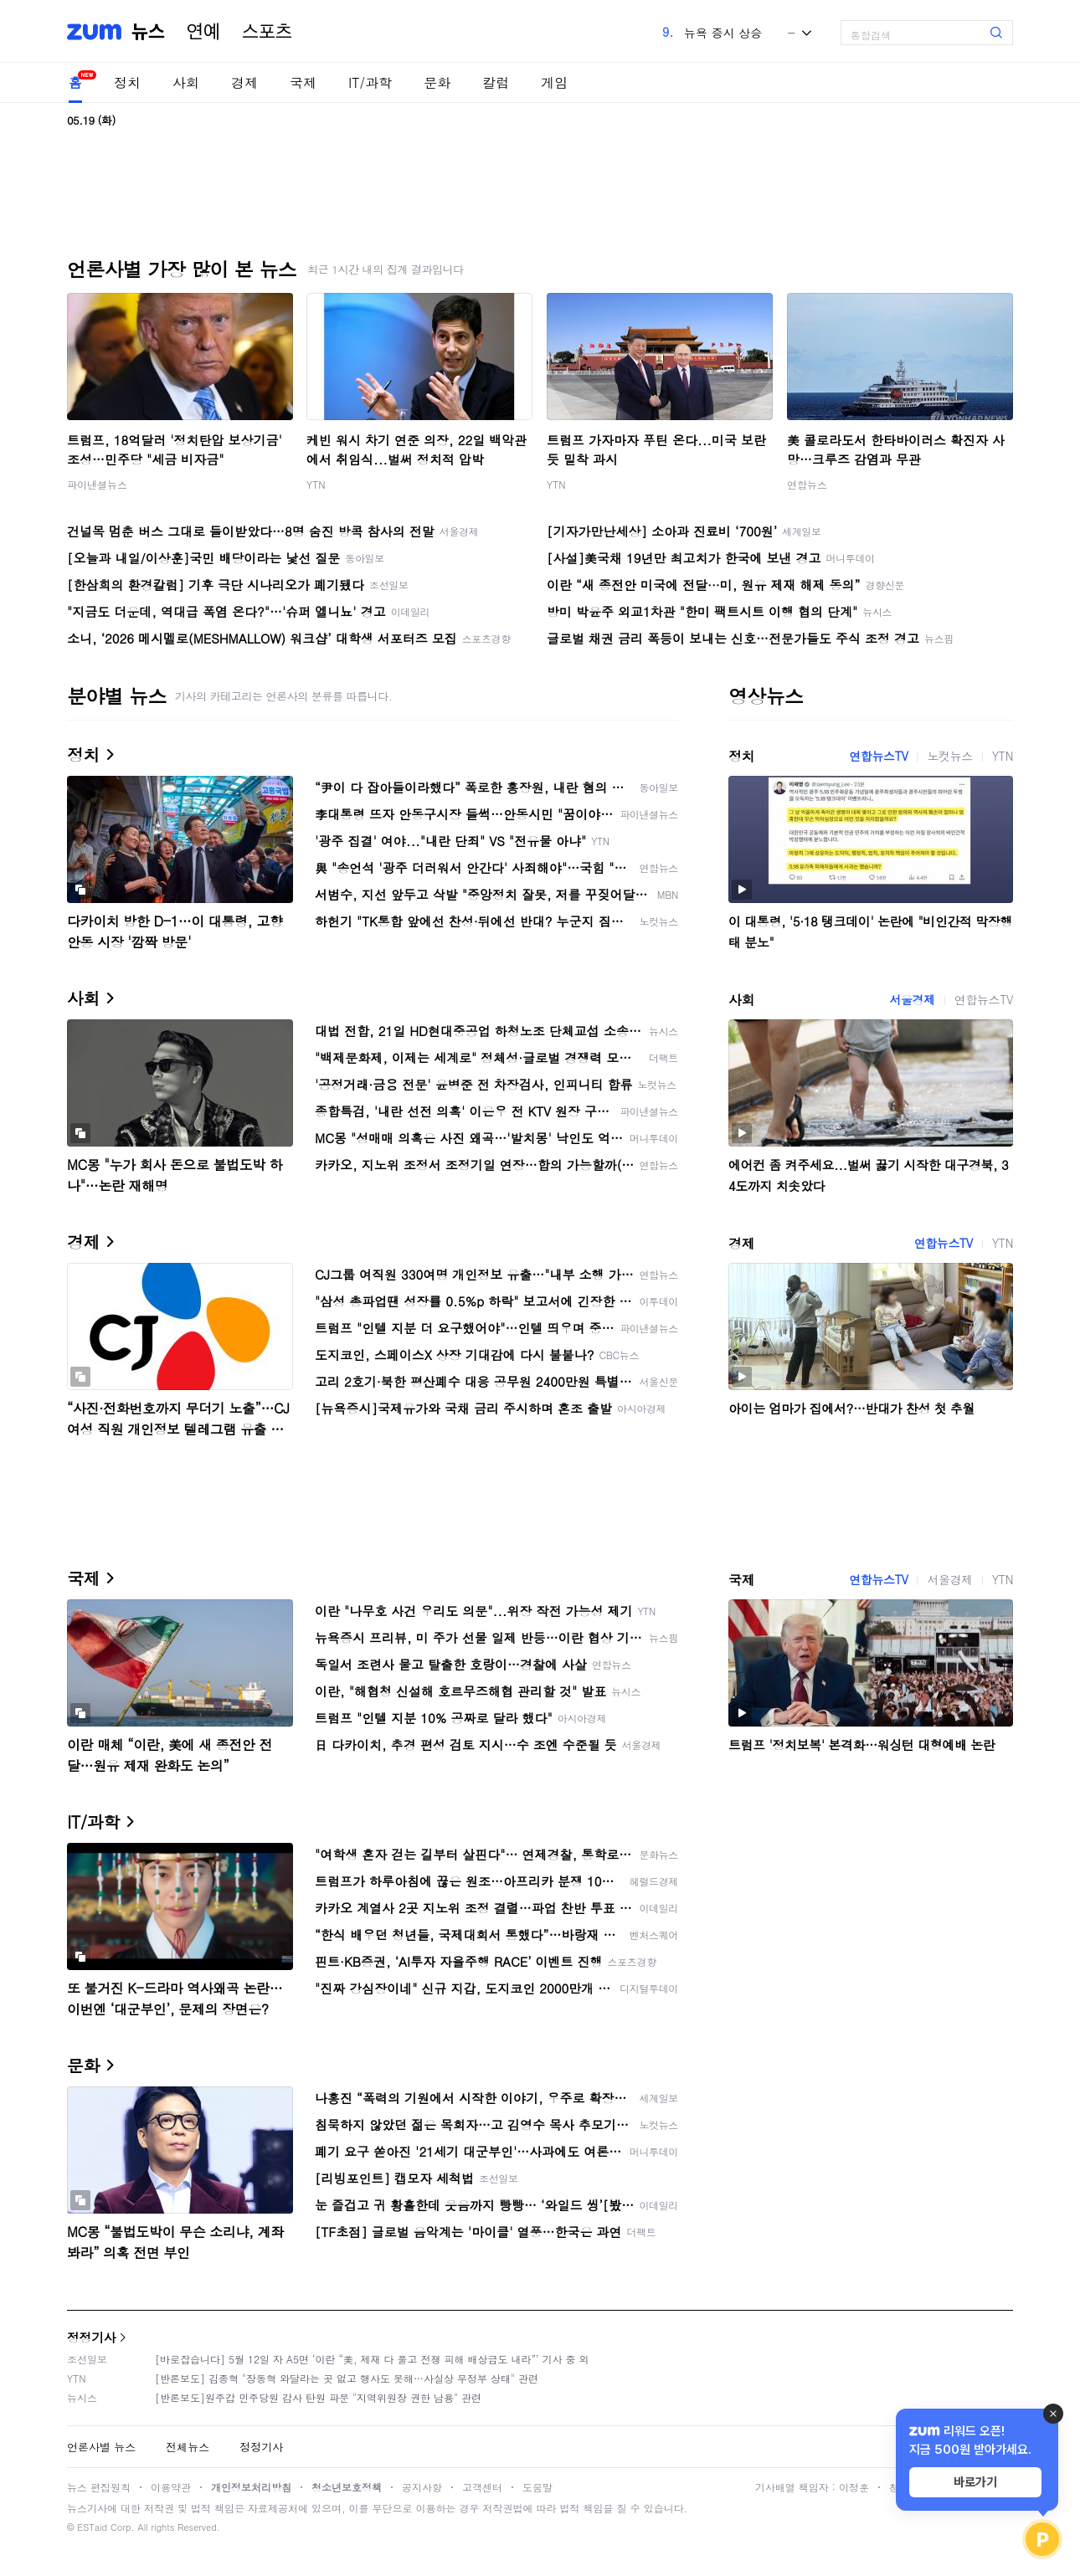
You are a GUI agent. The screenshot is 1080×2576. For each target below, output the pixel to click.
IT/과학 (370, 82)
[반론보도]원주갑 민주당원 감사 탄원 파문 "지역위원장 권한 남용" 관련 (318, 2397)
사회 (185, 82)
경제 (244, 82)
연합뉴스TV (878, 755)
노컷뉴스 (949, 755)
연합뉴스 (807, 484)
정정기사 (91, 2337)
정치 (127, 82)
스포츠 (267, 32)
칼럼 (495, 82)
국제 (303, 82)
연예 (203, 32)
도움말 (537, 2487)
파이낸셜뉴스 (97, 484)
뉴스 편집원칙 (99, 2487)
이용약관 (171, 2487)
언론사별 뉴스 (101, 2447)
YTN (316, 484)
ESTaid (92, 2527)
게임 (554, 82)
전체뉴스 (187, 2447)
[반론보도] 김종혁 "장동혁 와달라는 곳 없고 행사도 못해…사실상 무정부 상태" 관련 (346, 2378)
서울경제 (911, 999)
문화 (437, 82)
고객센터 (482, 2487)
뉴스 (148, 32)
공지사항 (422, 2487)
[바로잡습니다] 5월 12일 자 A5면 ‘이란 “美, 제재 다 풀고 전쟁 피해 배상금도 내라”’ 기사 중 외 (372, 2359)
